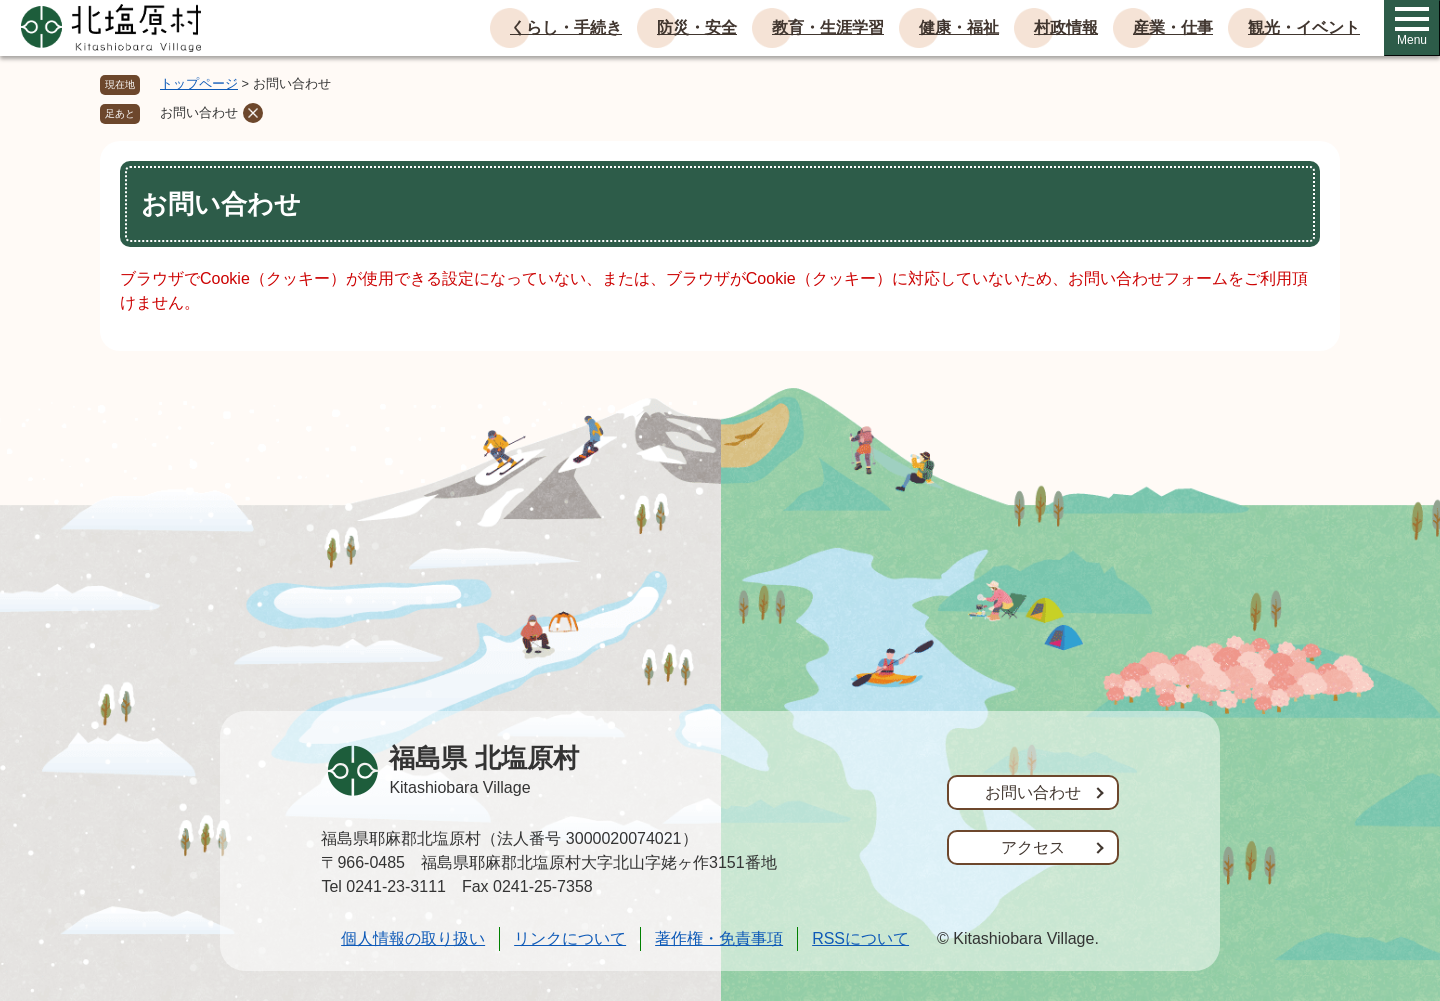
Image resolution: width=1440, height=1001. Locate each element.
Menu (1412, 27)
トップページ (199, 83)
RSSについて (860, 938)
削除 (253, 113)
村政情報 (1066, 27)
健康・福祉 (959, 27)
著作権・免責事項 (719, 938)
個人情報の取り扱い (413, 938)
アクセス (1033, 847)
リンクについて (570, 938)
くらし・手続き (566, 27)
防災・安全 (697, 27)
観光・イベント (1304, 27)
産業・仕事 (1173, 27)
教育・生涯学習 (828, 27)
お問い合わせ (199, 112)
